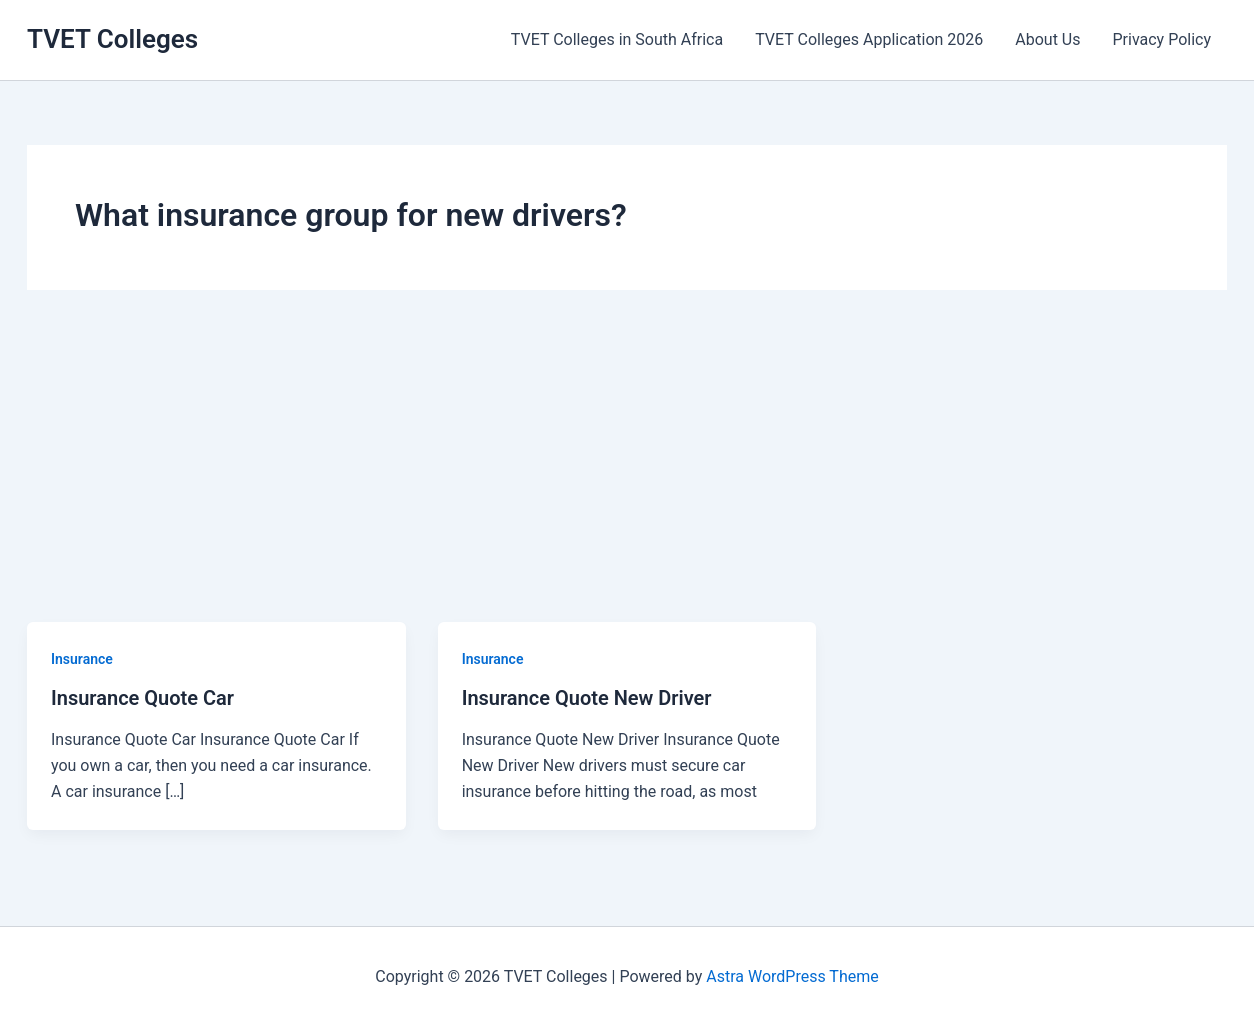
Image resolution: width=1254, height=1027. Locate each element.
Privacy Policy (1162, 39)
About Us (1047, 39)
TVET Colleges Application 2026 (869, 39)
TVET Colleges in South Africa (617, 39)
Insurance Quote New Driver (587, 698)
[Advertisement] (627, 472)
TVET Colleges (112, 39)
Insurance (82, 659)
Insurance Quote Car (142, 698)
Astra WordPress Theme (792, 976)
